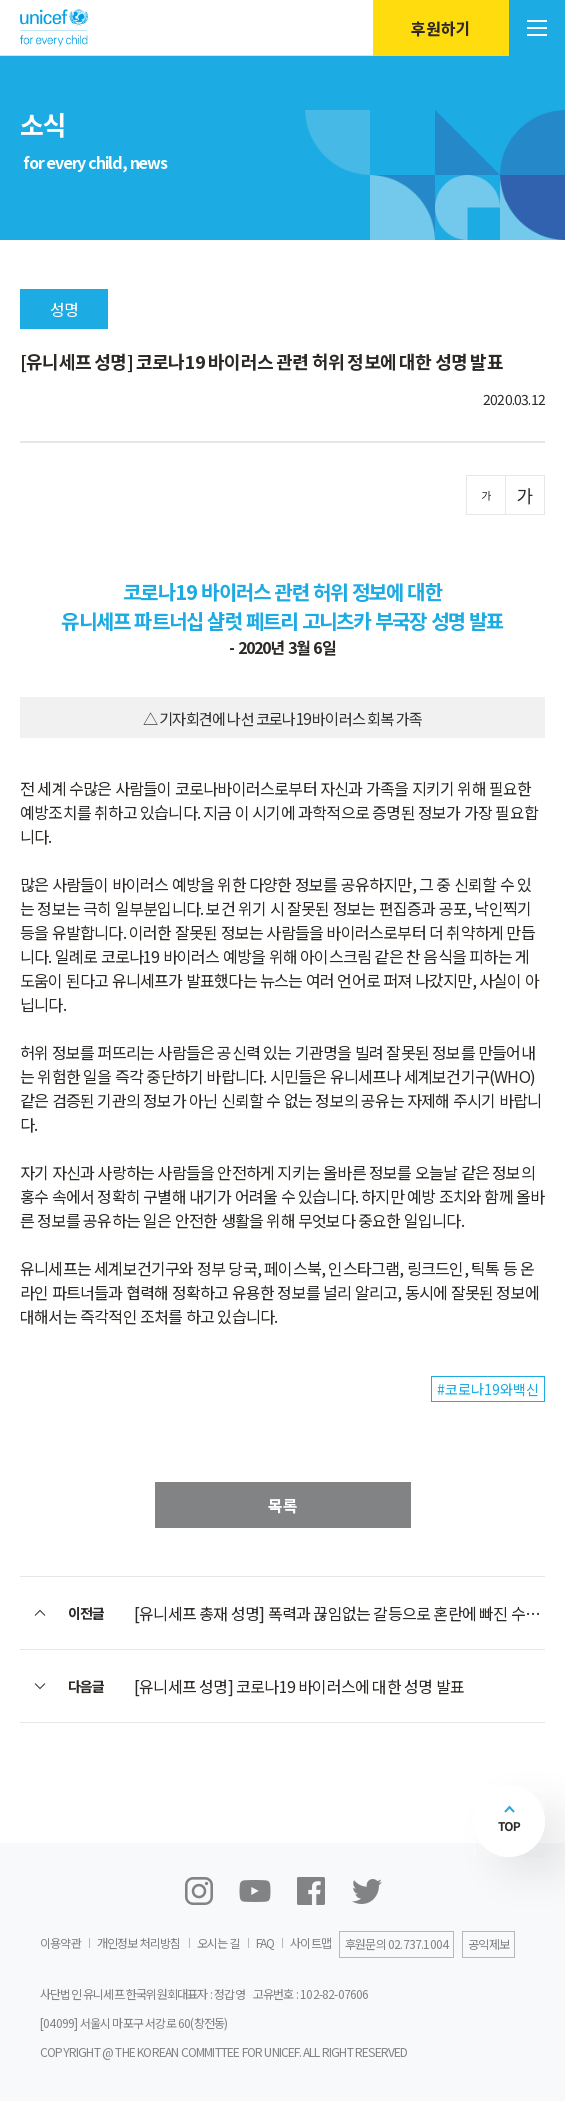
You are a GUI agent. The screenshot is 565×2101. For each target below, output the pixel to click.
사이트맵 (310, 1942)
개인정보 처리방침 (139, 1942)
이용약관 (60, 1942)
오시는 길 (218, 1942)
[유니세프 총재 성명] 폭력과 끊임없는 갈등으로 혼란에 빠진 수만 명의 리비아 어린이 (339, 1613)
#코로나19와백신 (488, 1389)
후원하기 (441, 28)
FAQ (265, 1942)
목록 (283, 1505)
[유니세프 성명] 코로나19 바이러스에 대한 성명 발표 (299, 1686)
